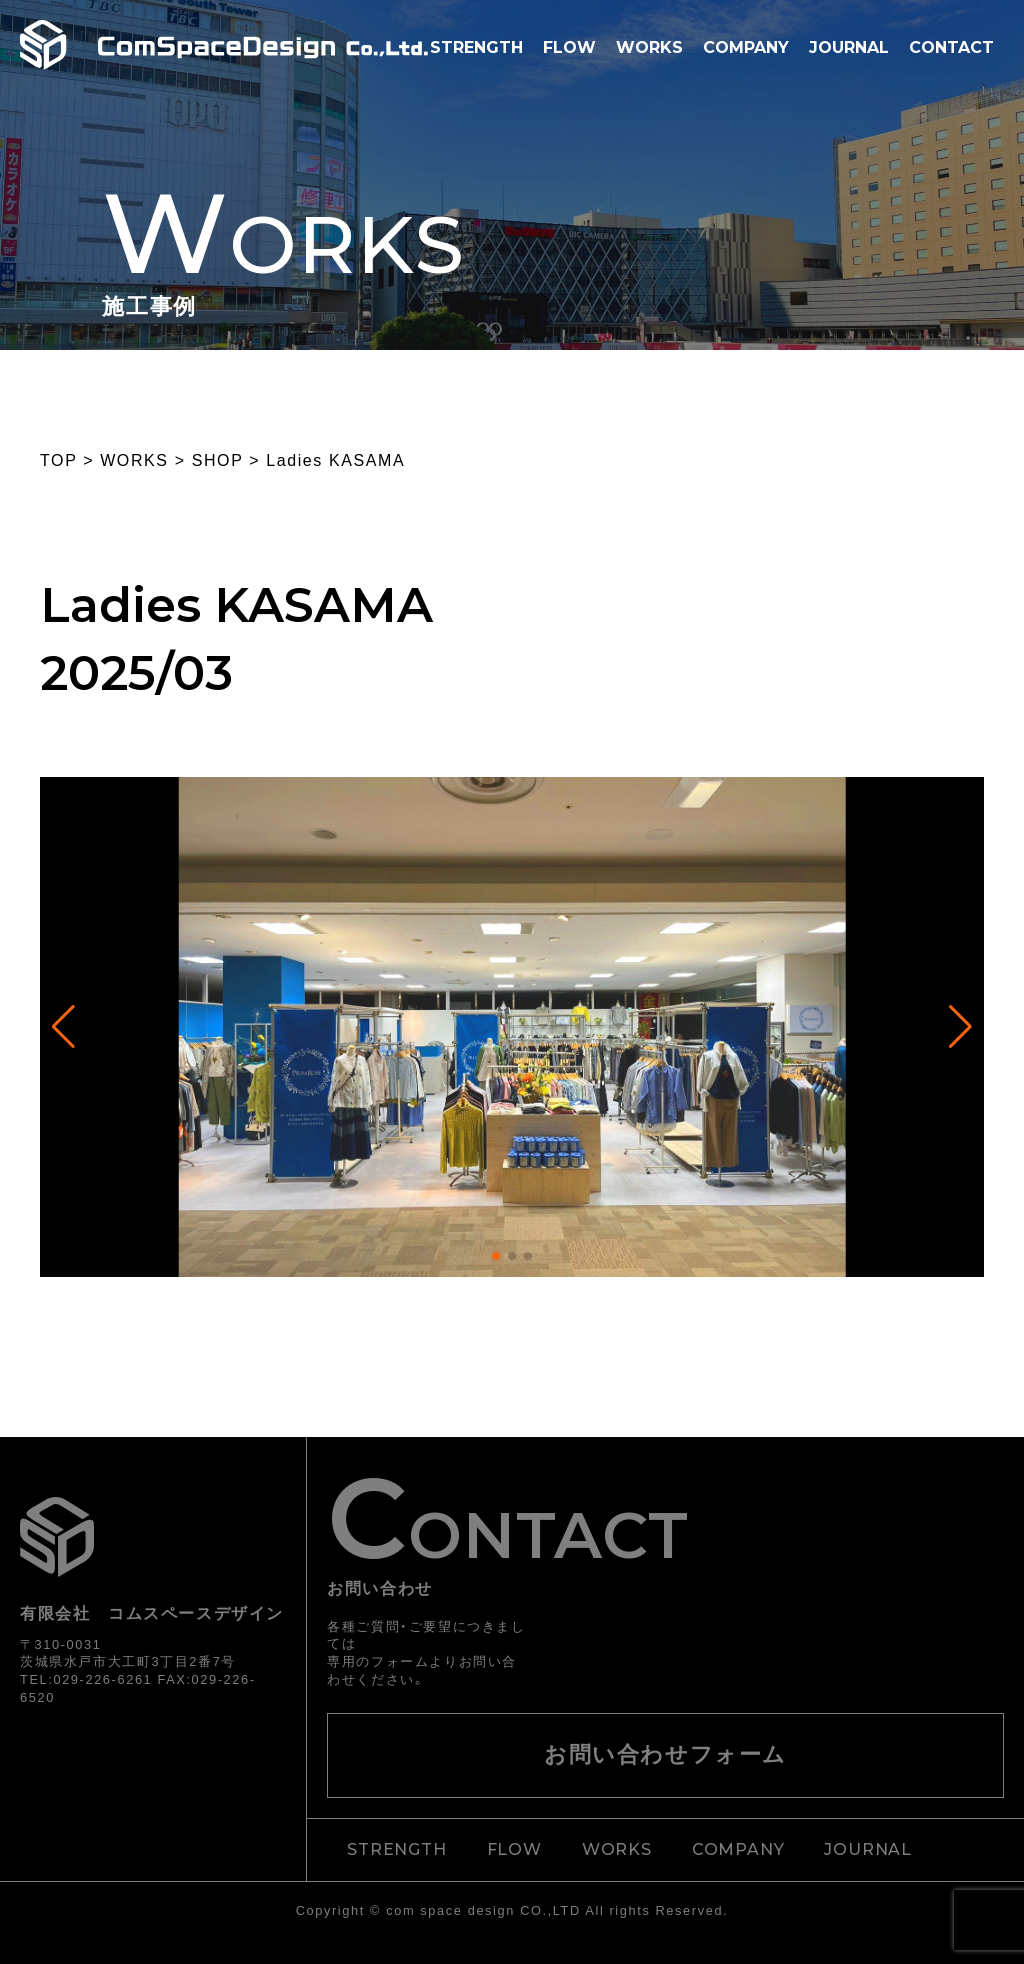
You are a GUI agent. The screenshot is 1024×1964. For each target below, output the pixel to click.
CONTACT (951, 47)
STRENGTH (476, 47)
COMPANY (746, 47)
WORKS (649, 47)
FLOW (569, 47)
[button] (496, 1256)
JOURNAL (849, 47)
